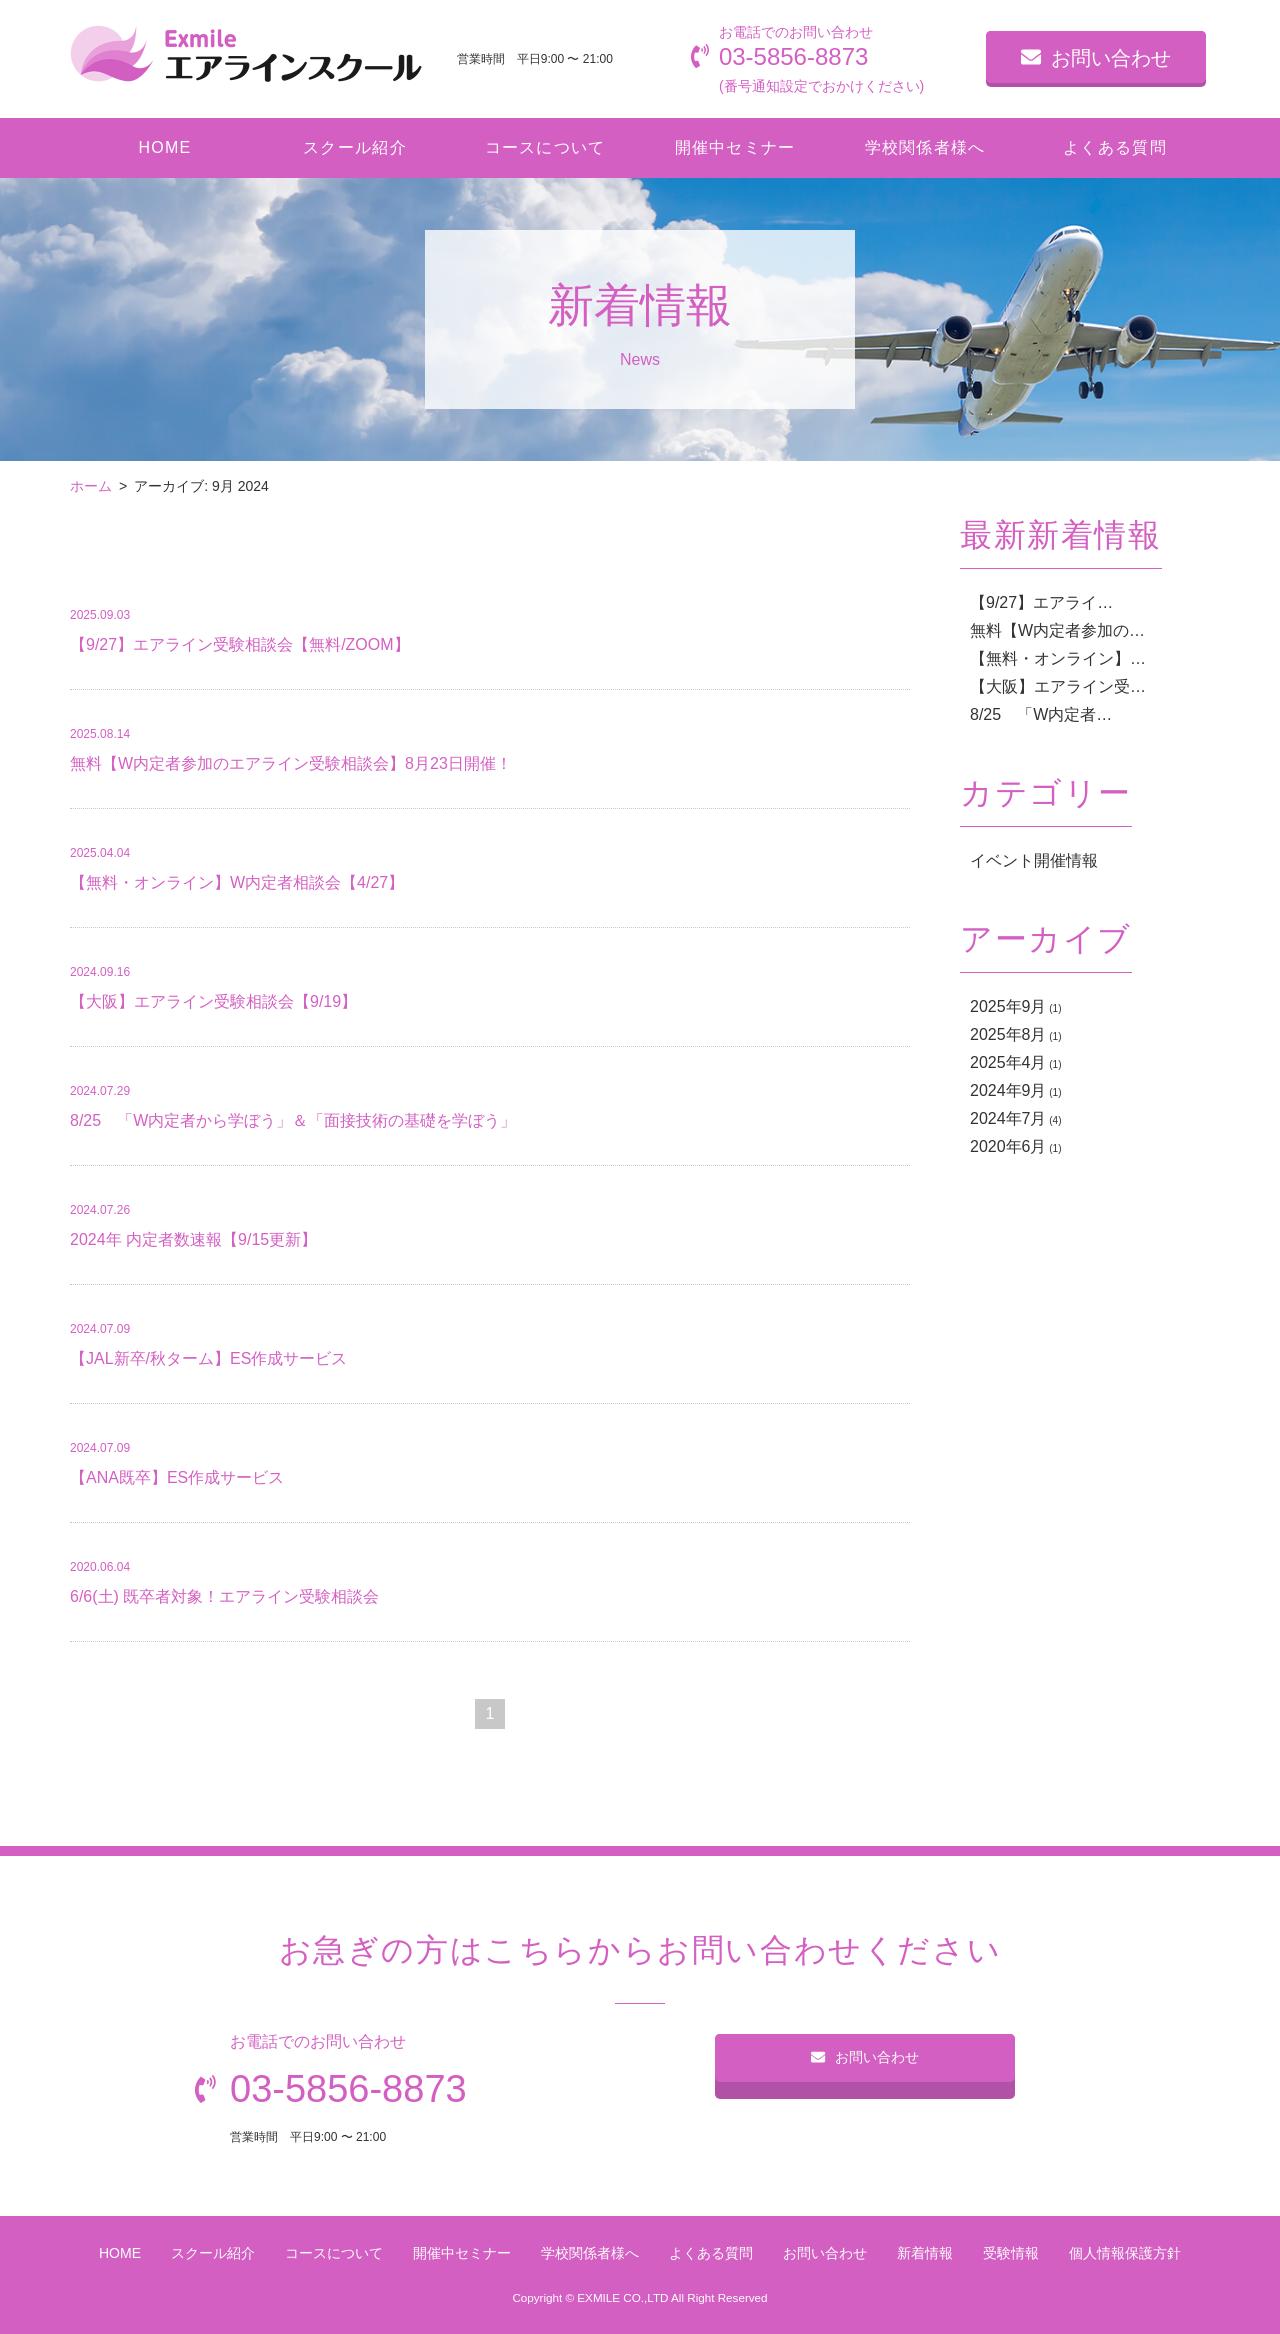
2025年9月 (1008, 1006)
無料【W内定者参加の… (1057, 630)
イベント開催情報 (1034, 860)
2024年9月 (1008, 1090)
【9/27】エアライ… (1041, 602)
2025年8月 (1008, 1034)
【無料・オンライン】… (1058, 658)
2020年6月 (1008, 1146)
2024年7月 (1008, 1118)
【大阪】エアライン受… (1058, 686)
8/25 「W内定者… (1041, 714)
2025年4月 (1008, 1062)
